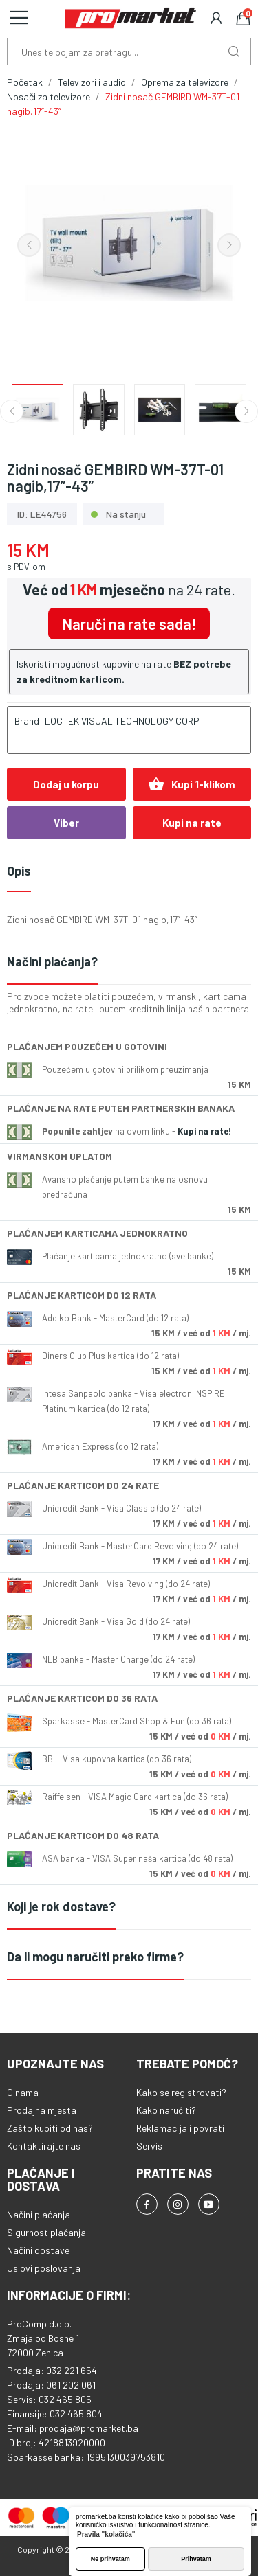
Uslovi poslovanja (43, 2268)
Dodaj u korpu (66, 784)
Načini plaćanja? (52, 961)
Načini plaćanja (38, 2214)
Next (229, 245)
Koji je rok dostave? (61, 1906)
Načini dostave (38, 2250)
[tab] (129, 962)
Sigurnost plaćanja (46, 2232)
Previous (29, 245)
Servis (149, 2146)
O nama (23, 2092)
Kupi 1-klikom (191, 784)
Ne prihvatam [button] (110, 2558)
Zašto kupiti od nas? (50, 2128)
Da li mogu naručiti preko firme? (95, 1956)
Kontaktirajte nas (43, 2146)
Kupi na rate (192, 823)
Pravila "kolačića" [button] (106, 2534)
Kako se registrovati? (181, 2092)
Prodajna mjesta (41, 2110)
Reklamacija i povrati (180, 2128)
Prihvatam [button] (196, 2558)
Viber (66, 823)
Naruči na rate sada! (129, 623)
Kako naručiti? (166, 2110)
